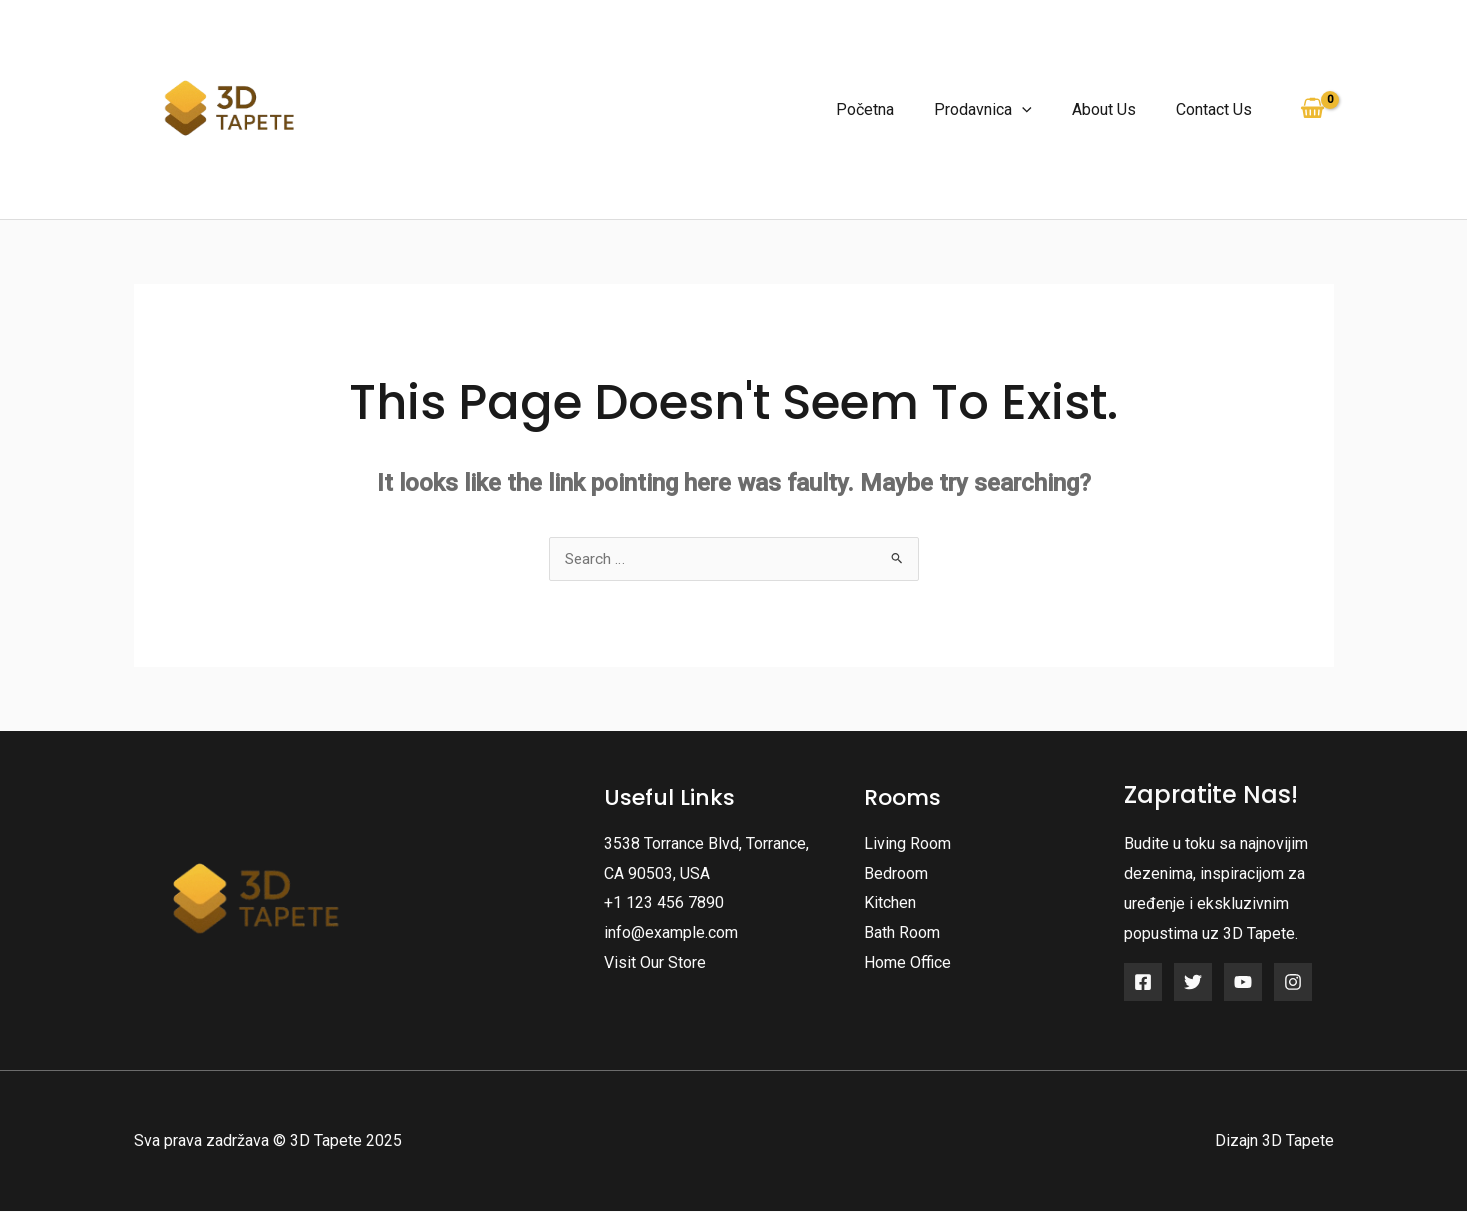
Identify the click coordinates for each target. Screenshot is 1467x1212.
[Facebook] (1143, 983)
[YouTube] (1243, 983)
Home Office (907, 963)
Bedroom (896, 874)
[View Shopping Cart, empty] (1313, 109)
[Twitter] (1193, 983)
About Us (1116, 109)
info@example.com (671, 933)
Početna (893, 109)
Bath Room (902, 933)
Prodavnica (1003, 110)
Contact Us (1218, 109)
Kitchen (890, 903)
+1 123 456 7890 (664, 903)
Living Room (907, 844)
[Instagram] (1293, 983)
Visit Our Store (655, 963)
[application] (1042, 110)
